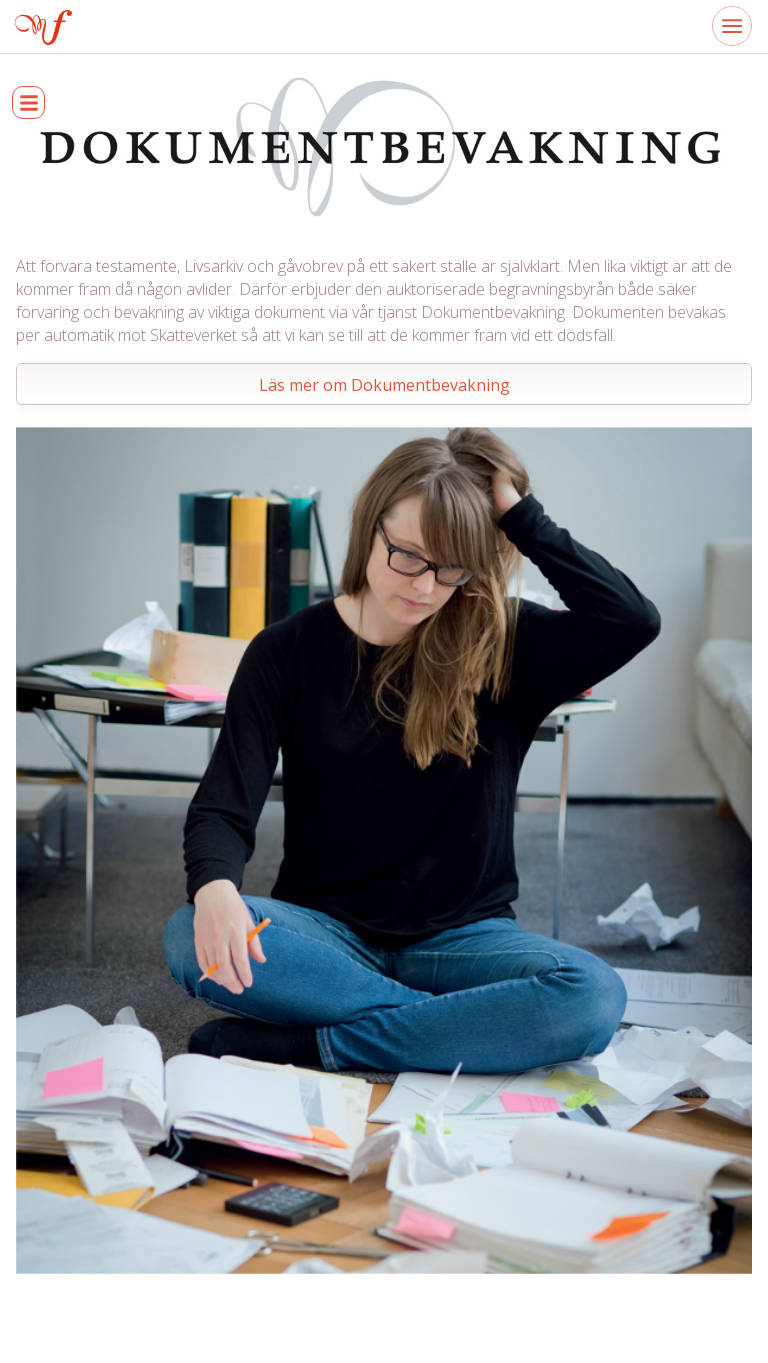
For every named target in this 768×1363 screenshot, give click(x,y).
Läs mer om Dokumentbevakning (384, 385)
